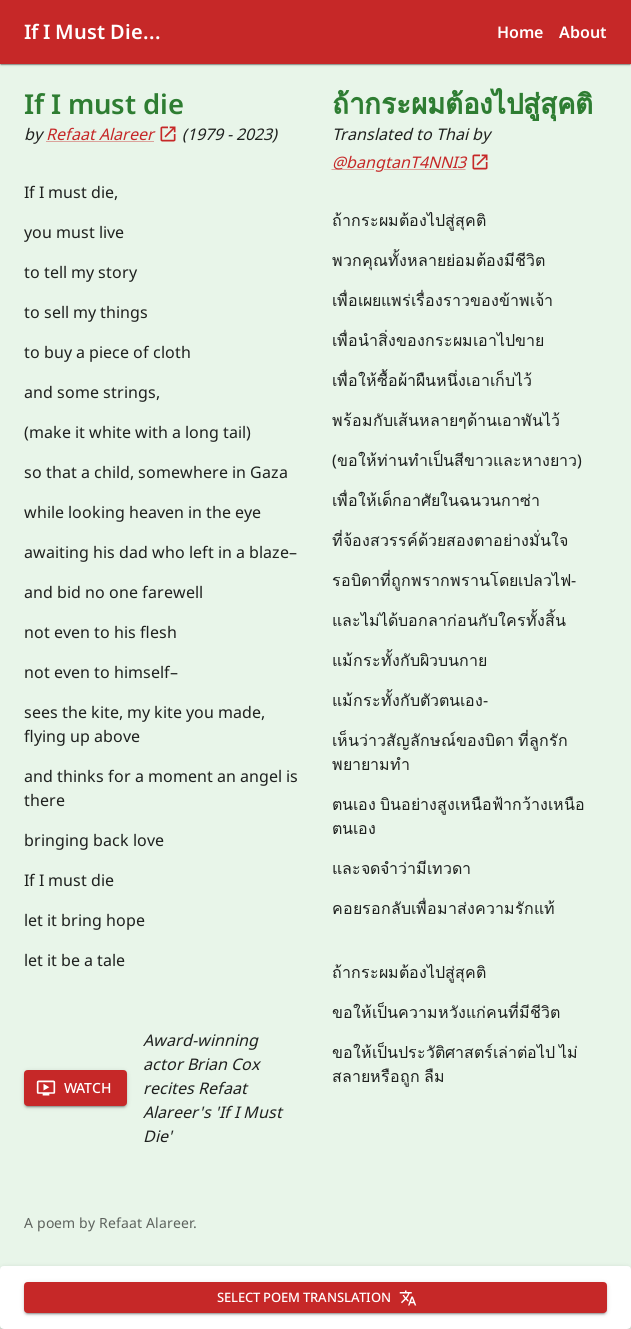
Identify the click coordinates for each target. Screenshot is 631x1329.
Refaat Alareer (112, 134)
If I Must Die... (92, 31)
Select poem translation (317, 1297)
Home (520, 32)
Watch (73, 1088)
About (583, 32)
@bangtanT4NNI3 (411, 162)
